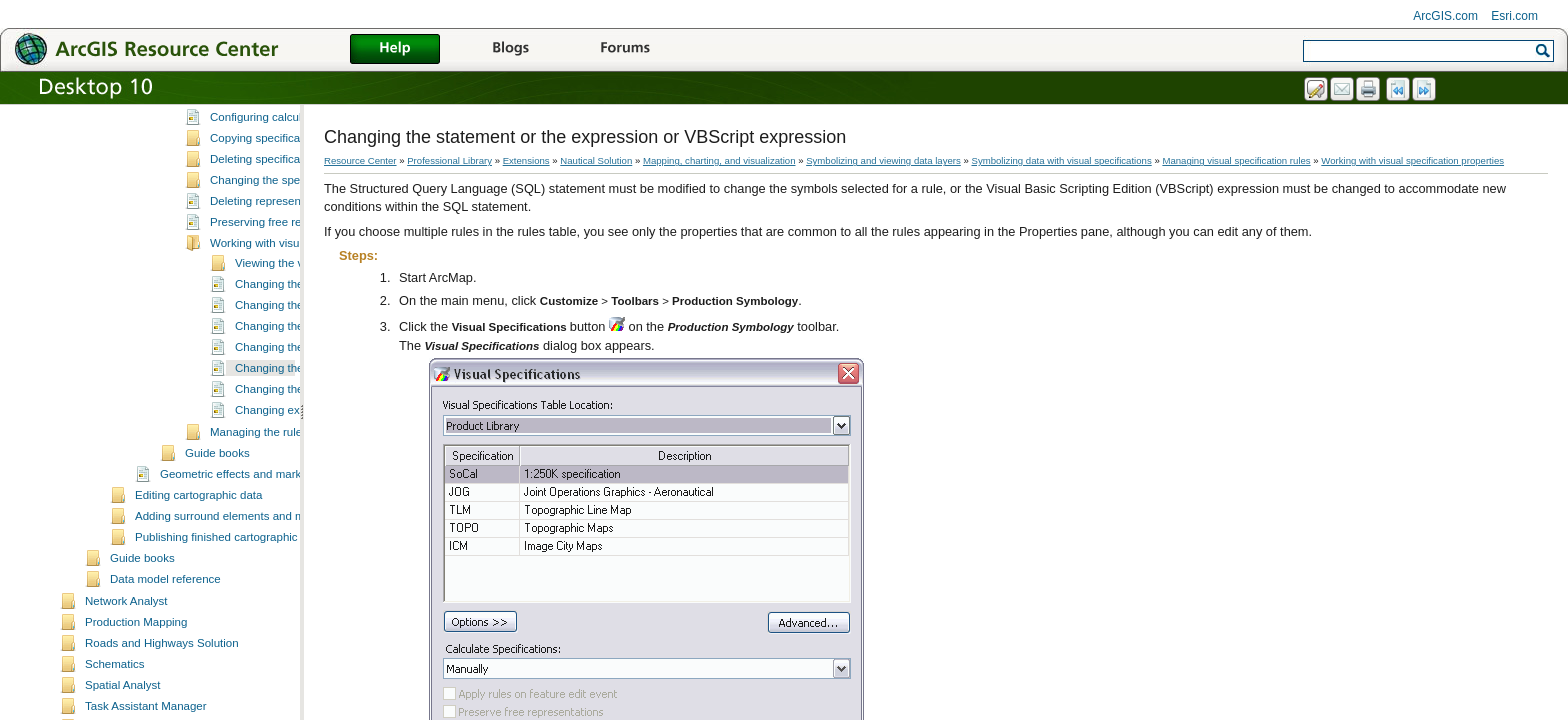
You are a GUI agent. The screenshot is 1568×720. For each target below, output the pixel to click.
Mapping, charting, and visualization (719, 160)
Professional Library (449, 160)
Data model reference (165, 683)
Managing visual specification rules (274, 159)
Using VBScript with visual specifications (288, 138)
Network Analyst (126, 705)
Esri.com (1514, 16)
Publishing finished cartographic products (240, 641)
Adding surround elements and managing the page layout (281, 620)
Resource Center (360, 160)
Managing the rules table (273, 536)
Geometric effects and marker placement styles (280, 578)
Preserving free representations (290, 326)
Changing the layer (283, 430)
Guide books (217, 557)
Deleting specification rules (278, 263)
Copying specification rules (278, 242)
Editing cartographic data (198, 599)
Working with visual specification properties (1412, 160)
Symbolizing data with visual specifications (1061, 160)
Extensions (526, 160)
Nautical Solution (596, 160)
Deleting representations (272, 305)
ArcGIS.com (1445, 16)
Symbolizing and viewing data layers (883, 160)
